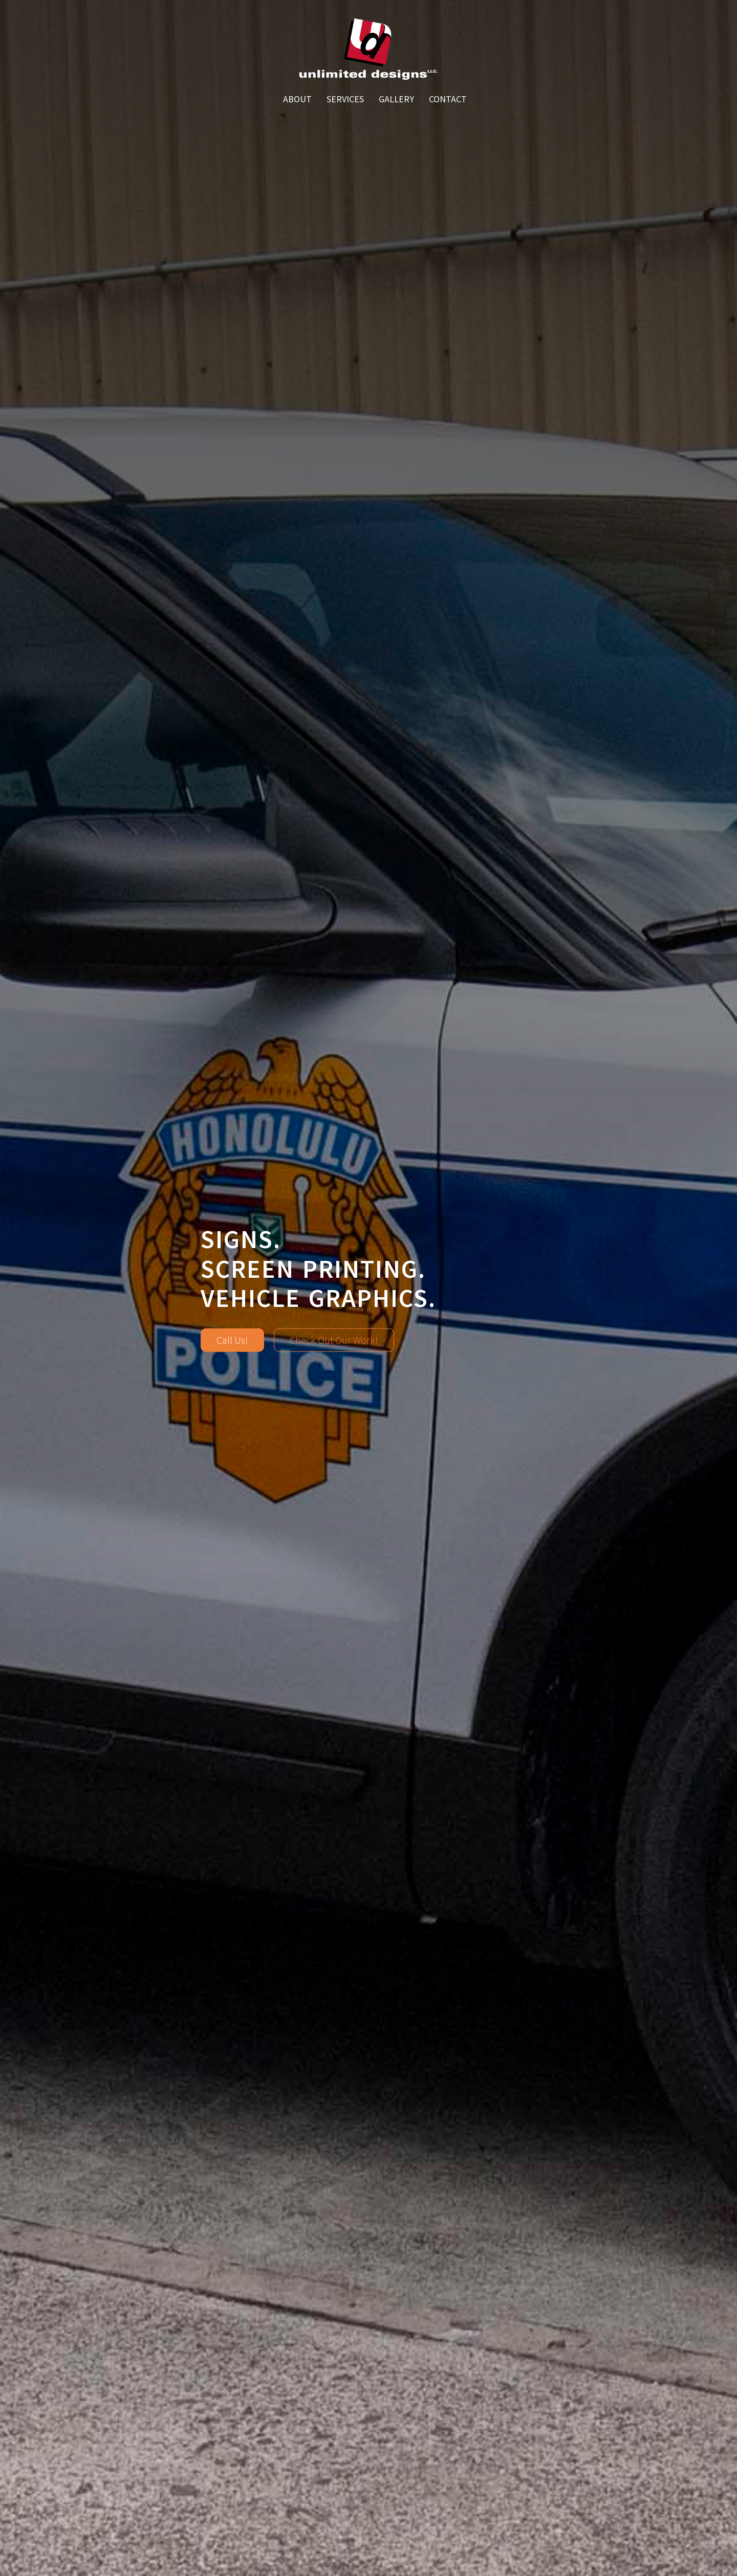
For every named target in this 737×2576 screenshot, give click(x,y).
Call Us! (232, 1339)
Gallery (396, 99)
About (297, 99)
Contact (448, 99)
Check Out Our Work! (334, 1339)
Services (345, 99)
